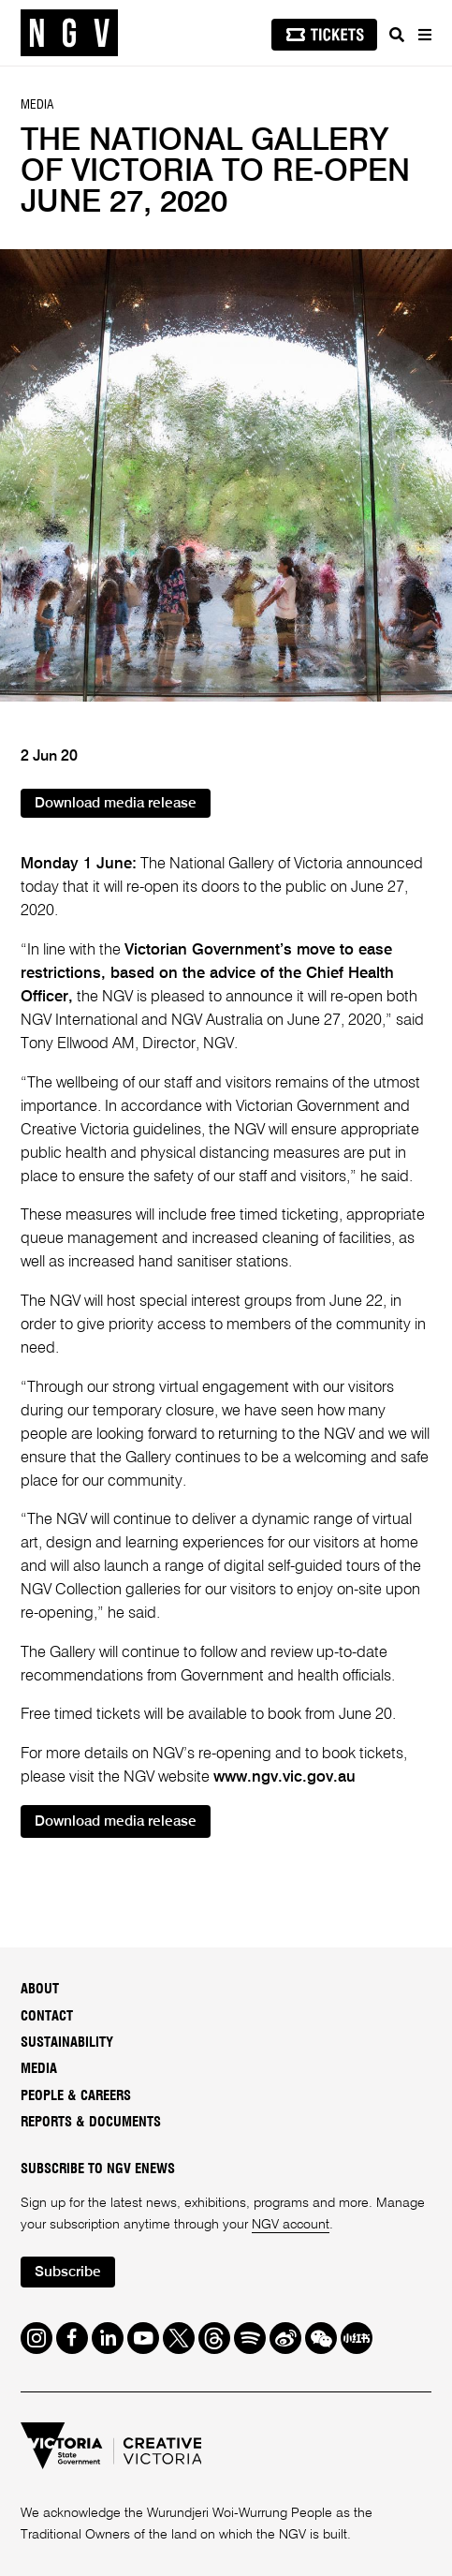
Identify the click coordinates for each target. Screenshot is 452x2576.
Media (39, 2069)
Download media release (116, 803)
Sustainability (67, 2043)
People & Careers (76, 2096)
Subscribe (68, 2272)
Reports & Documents (91, 2122)
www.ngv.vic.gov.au (284, 1777)
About (40, 1989)
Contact (47, 2016)
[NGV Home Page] (69, 33)
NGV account (290, 2224)
